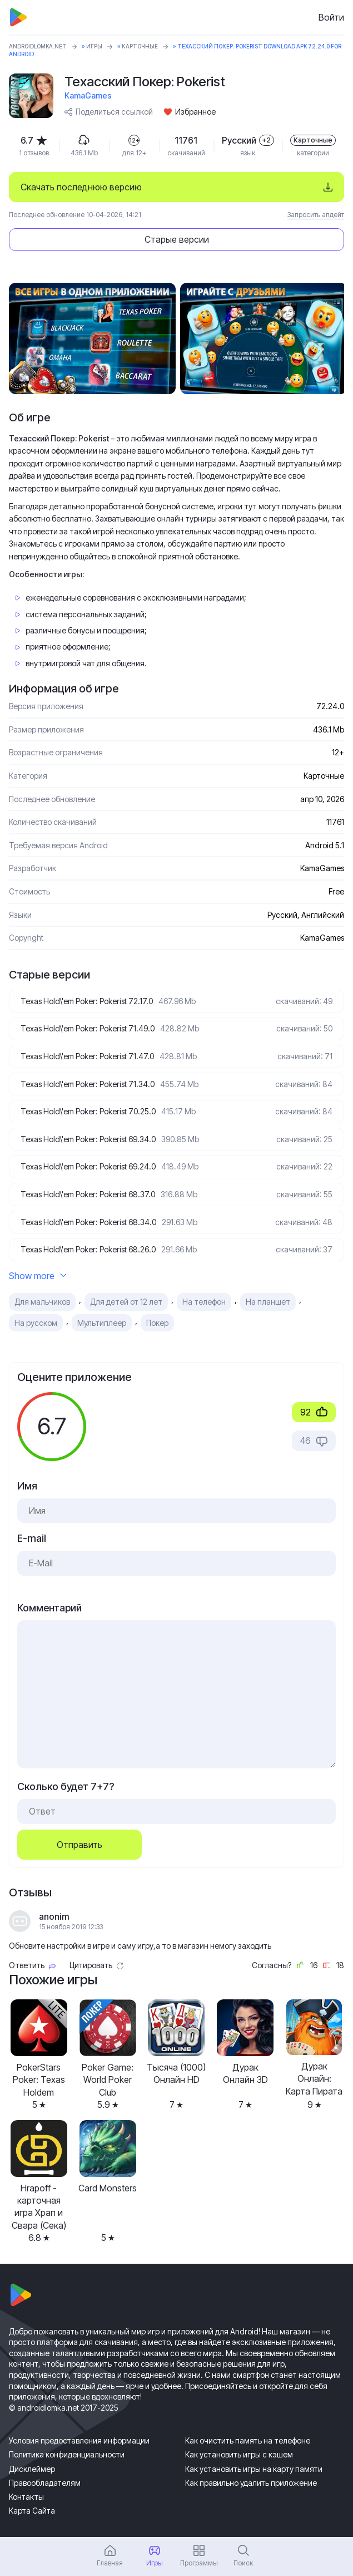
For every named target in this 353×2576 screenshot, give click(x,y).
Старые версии (177, 239)
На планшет (268, 1301)
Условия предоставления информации (79, 2440)
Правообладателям (45, 2482)
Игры (94, 46)
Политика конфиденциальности (67, 2454)
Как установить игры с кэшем (239, 2454)
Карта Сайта (32, 2510)
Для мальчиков (42, 1301)
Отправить (79, 1844)
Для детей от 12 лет (126, 1301)
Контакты (26, 2496)
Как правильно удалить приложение (251, 2482)
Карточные (140, 46)
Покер (157, 1323)
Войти (331, 17)
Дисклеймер (32, 2469)
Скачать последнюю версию (81, 187)
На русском (35, 1323)
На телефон (204, 1301)
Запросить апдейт (315, 214)
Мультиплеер (101, 1323)
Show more (38, 1275)
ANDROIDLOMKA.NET (38, 46)
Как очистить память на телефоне (247, 2440)
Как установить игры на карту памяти (253, 2469)
